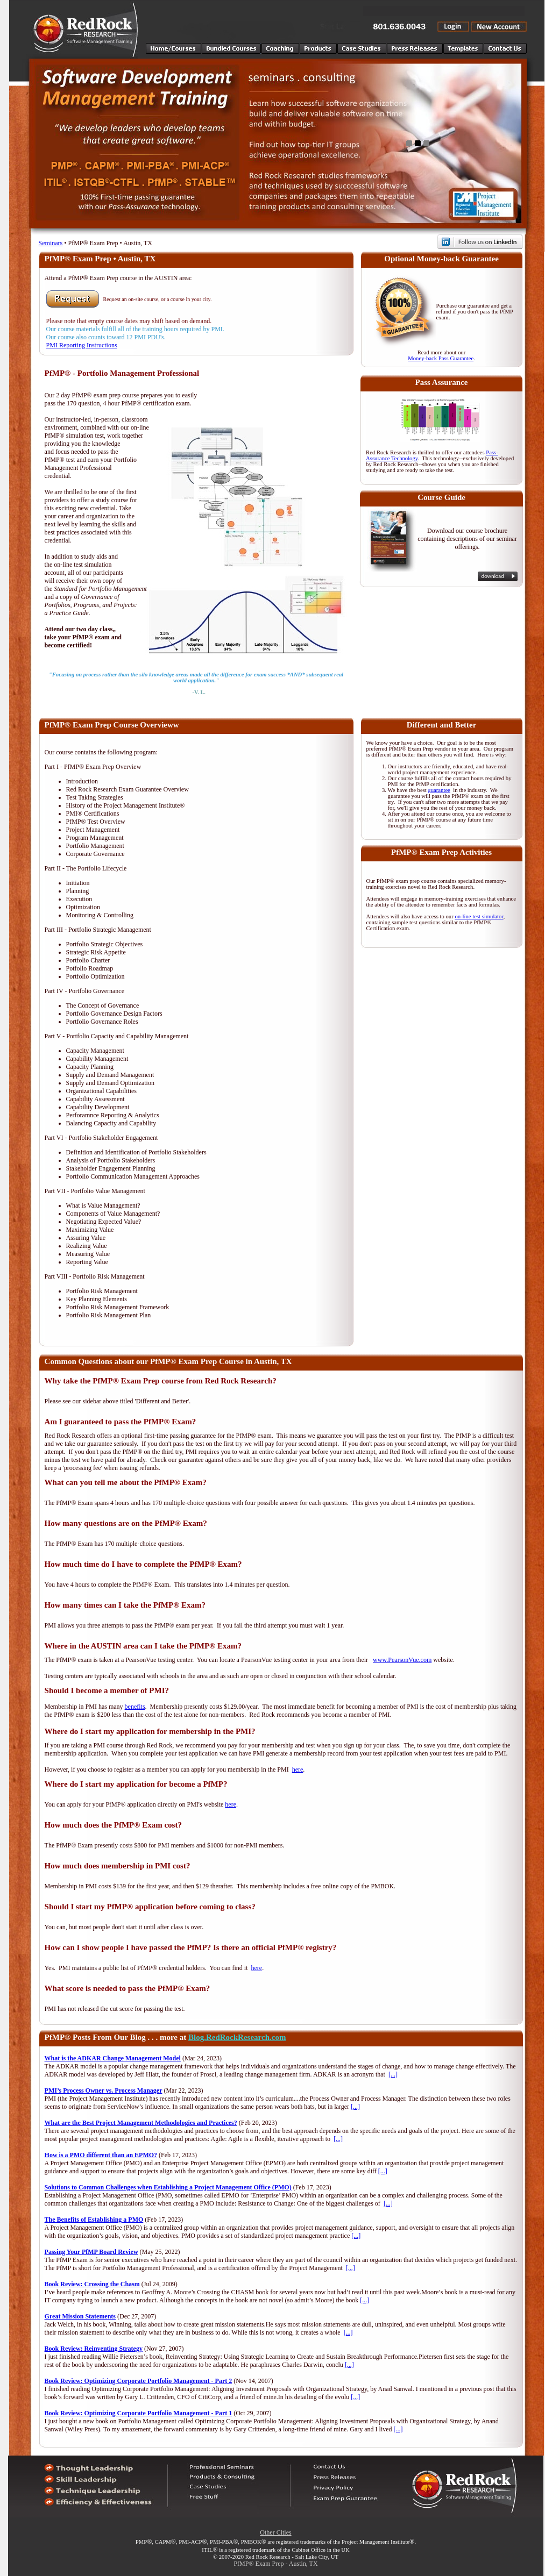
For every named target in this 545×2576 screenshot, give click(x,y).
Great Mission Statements (80, 2316)
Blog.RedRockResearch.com (237, 2037)
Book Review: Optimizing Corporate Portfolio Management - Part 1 (138, 2413)
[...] (393, 2074)
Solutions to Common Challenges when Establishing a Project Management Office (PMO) (168, 2187)
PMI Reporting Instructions (81, 345)
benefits (135, 1706)
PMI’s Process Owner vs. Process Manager (103, 2090)
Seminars (51, 243)
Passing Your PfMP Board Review (91, 2252)
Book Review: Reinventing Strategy (94, 2348)
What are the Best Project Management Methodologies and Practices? (141, 2123)
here (297, 1769)
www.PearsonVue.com (402, 1660)
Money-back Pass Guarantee (440, 358)
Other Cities (275, 2532)
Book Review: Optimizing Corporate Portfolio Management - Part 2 (138, 2381)
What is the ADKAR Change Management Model (113, 2058)
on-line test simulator (479, 916)
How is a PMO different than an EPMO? (101, 2155)
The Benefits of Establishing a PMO (94, 2219)
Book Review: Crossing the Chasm (92, 2284)
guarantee (439, 790)
